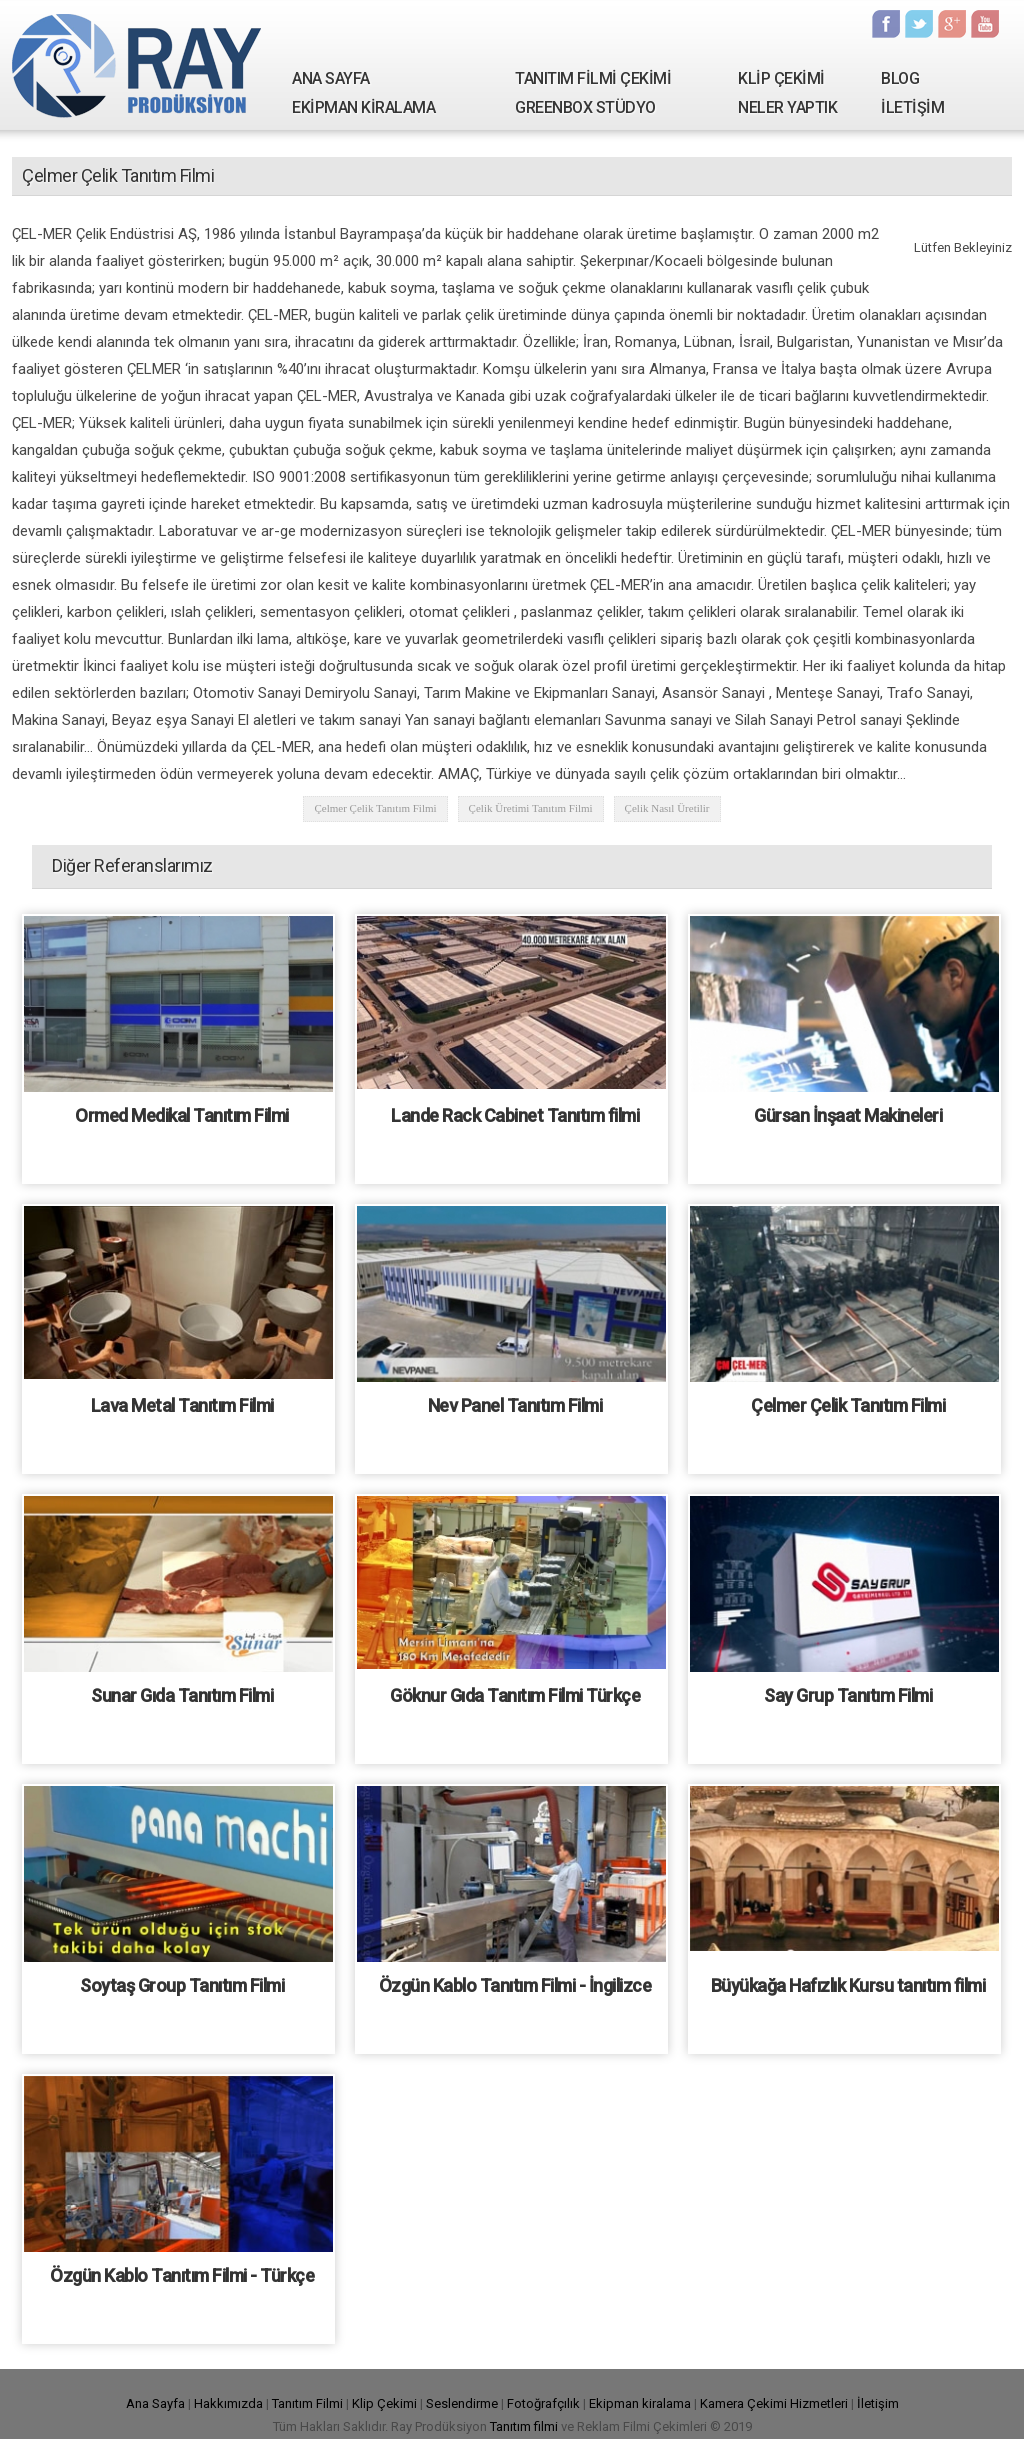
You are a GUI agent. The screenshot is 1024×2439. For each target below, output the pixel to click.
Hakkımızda (228, 2403)
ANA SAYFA (331, 78)
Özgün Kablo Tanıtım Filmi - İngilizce (515, 1985)
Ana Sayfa (155, 2403)
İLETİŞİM (912, 107)
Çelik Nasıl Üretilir (667, 808)
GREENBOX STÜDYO (585, 107)
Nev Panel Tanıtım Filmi (515, 1405)
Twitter (919, 24)
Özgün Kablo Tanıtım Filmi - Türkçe (182, 2275)
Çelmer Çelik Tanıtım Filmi (375, 808)
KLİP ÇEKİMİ (781, 78)
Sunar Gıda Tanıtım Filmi (182, 1695)
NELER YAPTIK (787, 107)
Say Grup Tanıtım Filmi (848, 1695)
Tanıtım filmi (524, 2426)
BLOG (900, 78)
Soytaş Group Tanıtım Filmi (182, 1985)
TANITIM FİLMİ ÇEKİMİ (593, 78)
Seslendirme (462, 2403)
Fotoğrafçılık (543, 2403)
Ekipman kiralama (640, 2403)
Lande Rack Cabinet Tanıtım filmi (515, 1115)
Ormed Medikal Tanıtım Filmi (182, 1115)
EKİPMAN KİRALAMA (363, 107)
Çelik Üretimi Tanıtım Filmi (531, 808)
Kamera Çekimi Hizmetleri (774, 2403)
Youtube (985, 24)
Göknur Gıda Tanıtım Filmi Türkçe (515, 1695)
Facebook (886, 24)
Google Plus (952, 24)
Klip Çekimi (384, 2403)
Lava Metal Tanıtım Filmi (182, 1405)
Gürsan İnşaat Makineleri (848, 1115)
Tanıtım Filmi (307, 2403)
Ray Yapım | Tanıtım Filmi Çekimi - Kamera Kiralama (137, 65)
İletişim (878, 2403)
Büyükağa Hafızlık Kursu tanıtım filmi (848, 1985)
